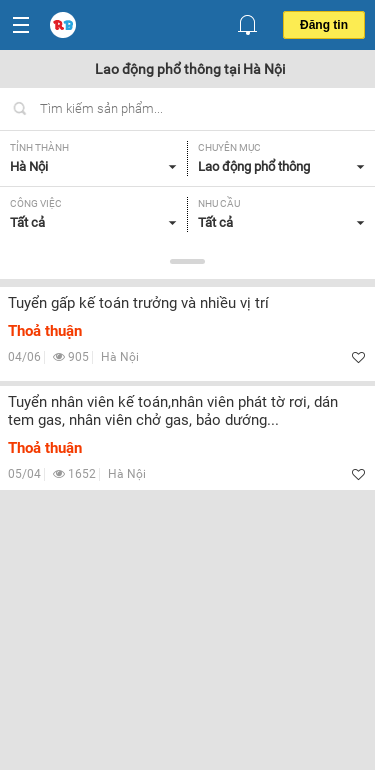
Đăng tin (324, 25)
